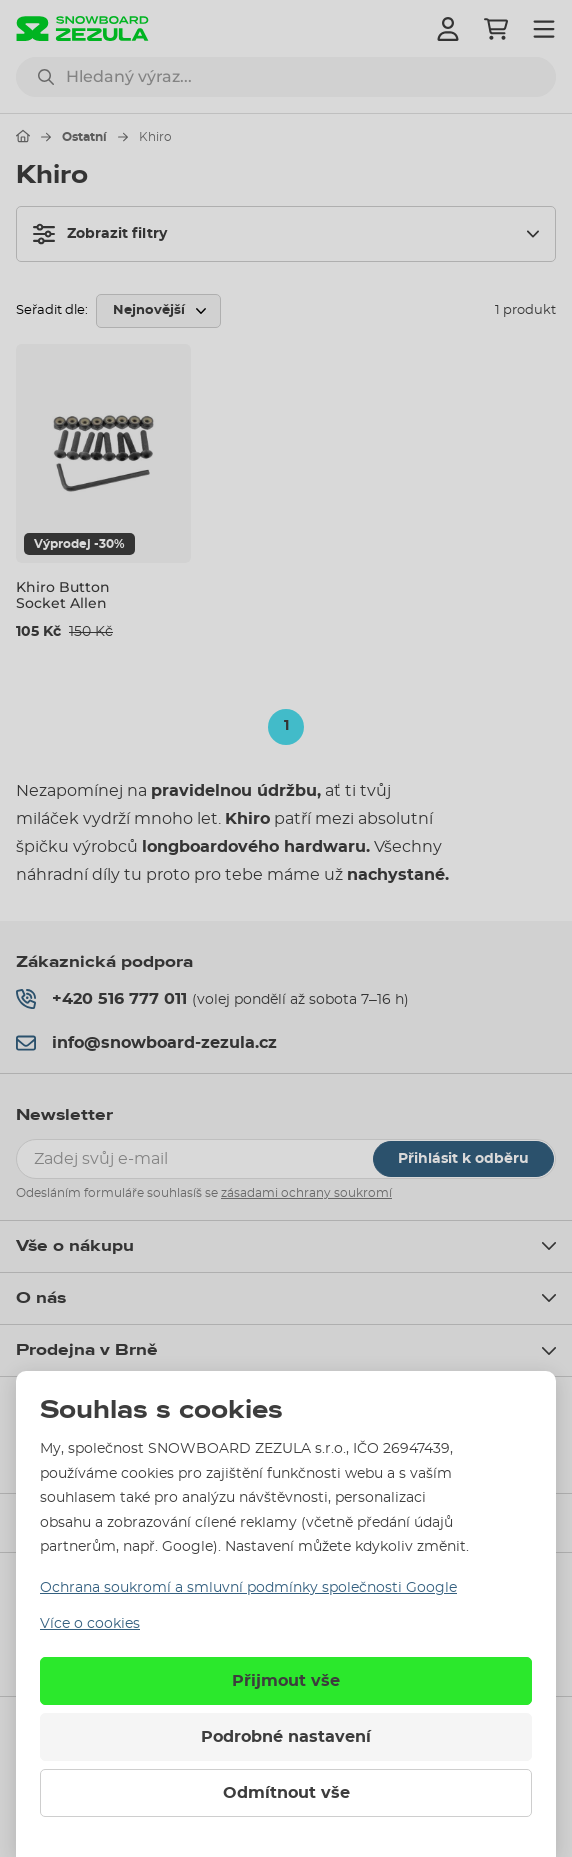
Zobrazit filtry (100, 234)
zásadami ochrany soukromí (306, 1193)
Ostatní (84, 137)
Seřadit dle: (52, 310)
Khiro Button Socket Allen (63, 595)
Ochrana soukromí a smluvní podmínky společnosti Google (248, 1588)
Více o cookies (90, 1624)
